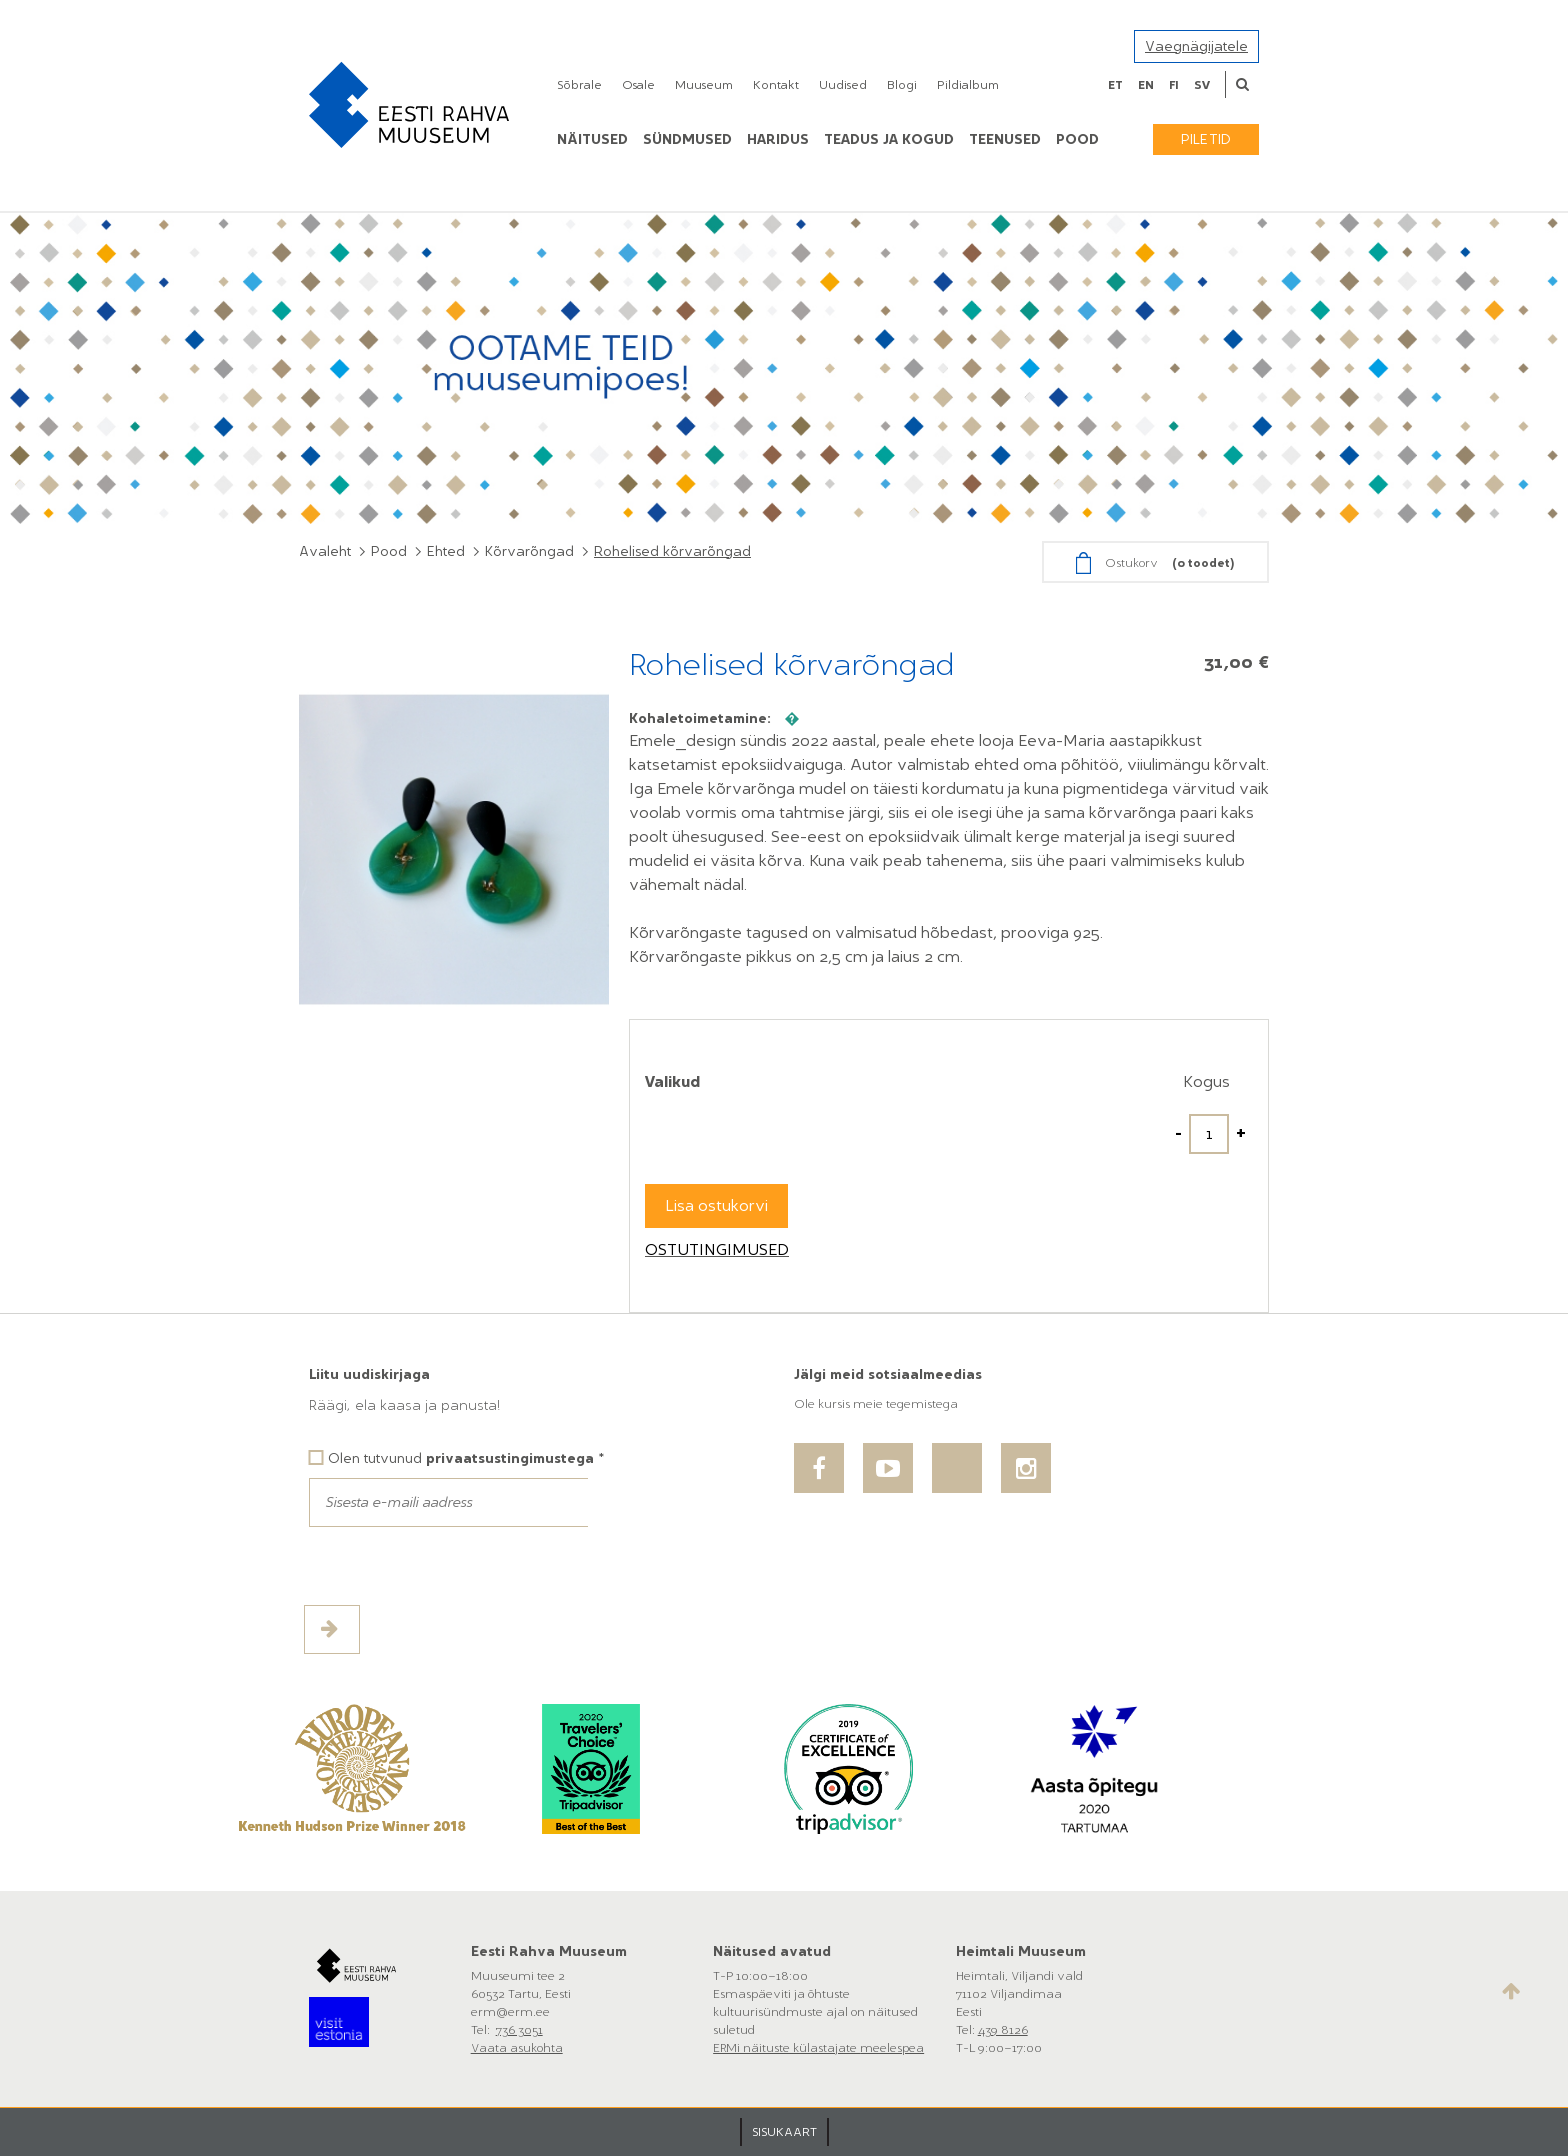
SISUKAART (784, 2132)
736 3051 (519, 2030)
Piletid (1206, 139)
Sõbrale (579, 85)
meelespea (892, 2048)
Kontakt (776, 85)
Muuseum (704, 85)
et (1115, 85)
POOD (1077, 139)
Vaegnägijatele (1196, 46)
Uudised (843, 85)
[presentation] (461, 1566)
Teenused (1005, 139)
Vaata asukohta (517, 2048)
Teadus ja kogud (889, 139)
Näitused (592, 139)
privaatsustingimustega (510, 1458)
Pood (389, 551)
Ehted (446, 551)
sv (1202, 85)
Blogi (902, 85)
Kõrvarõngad (529, 551)
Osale (638, 85)
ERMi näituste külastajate (786, 2048)
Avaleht (325, 551)
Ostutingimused (717, 1249)
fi (1174, 85)
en (1146, 85)
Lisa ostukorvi (716, 1205)
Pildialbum (968, 85)
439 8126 (1003, 2030)
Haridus (778, 139)
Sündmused (687, 139)
